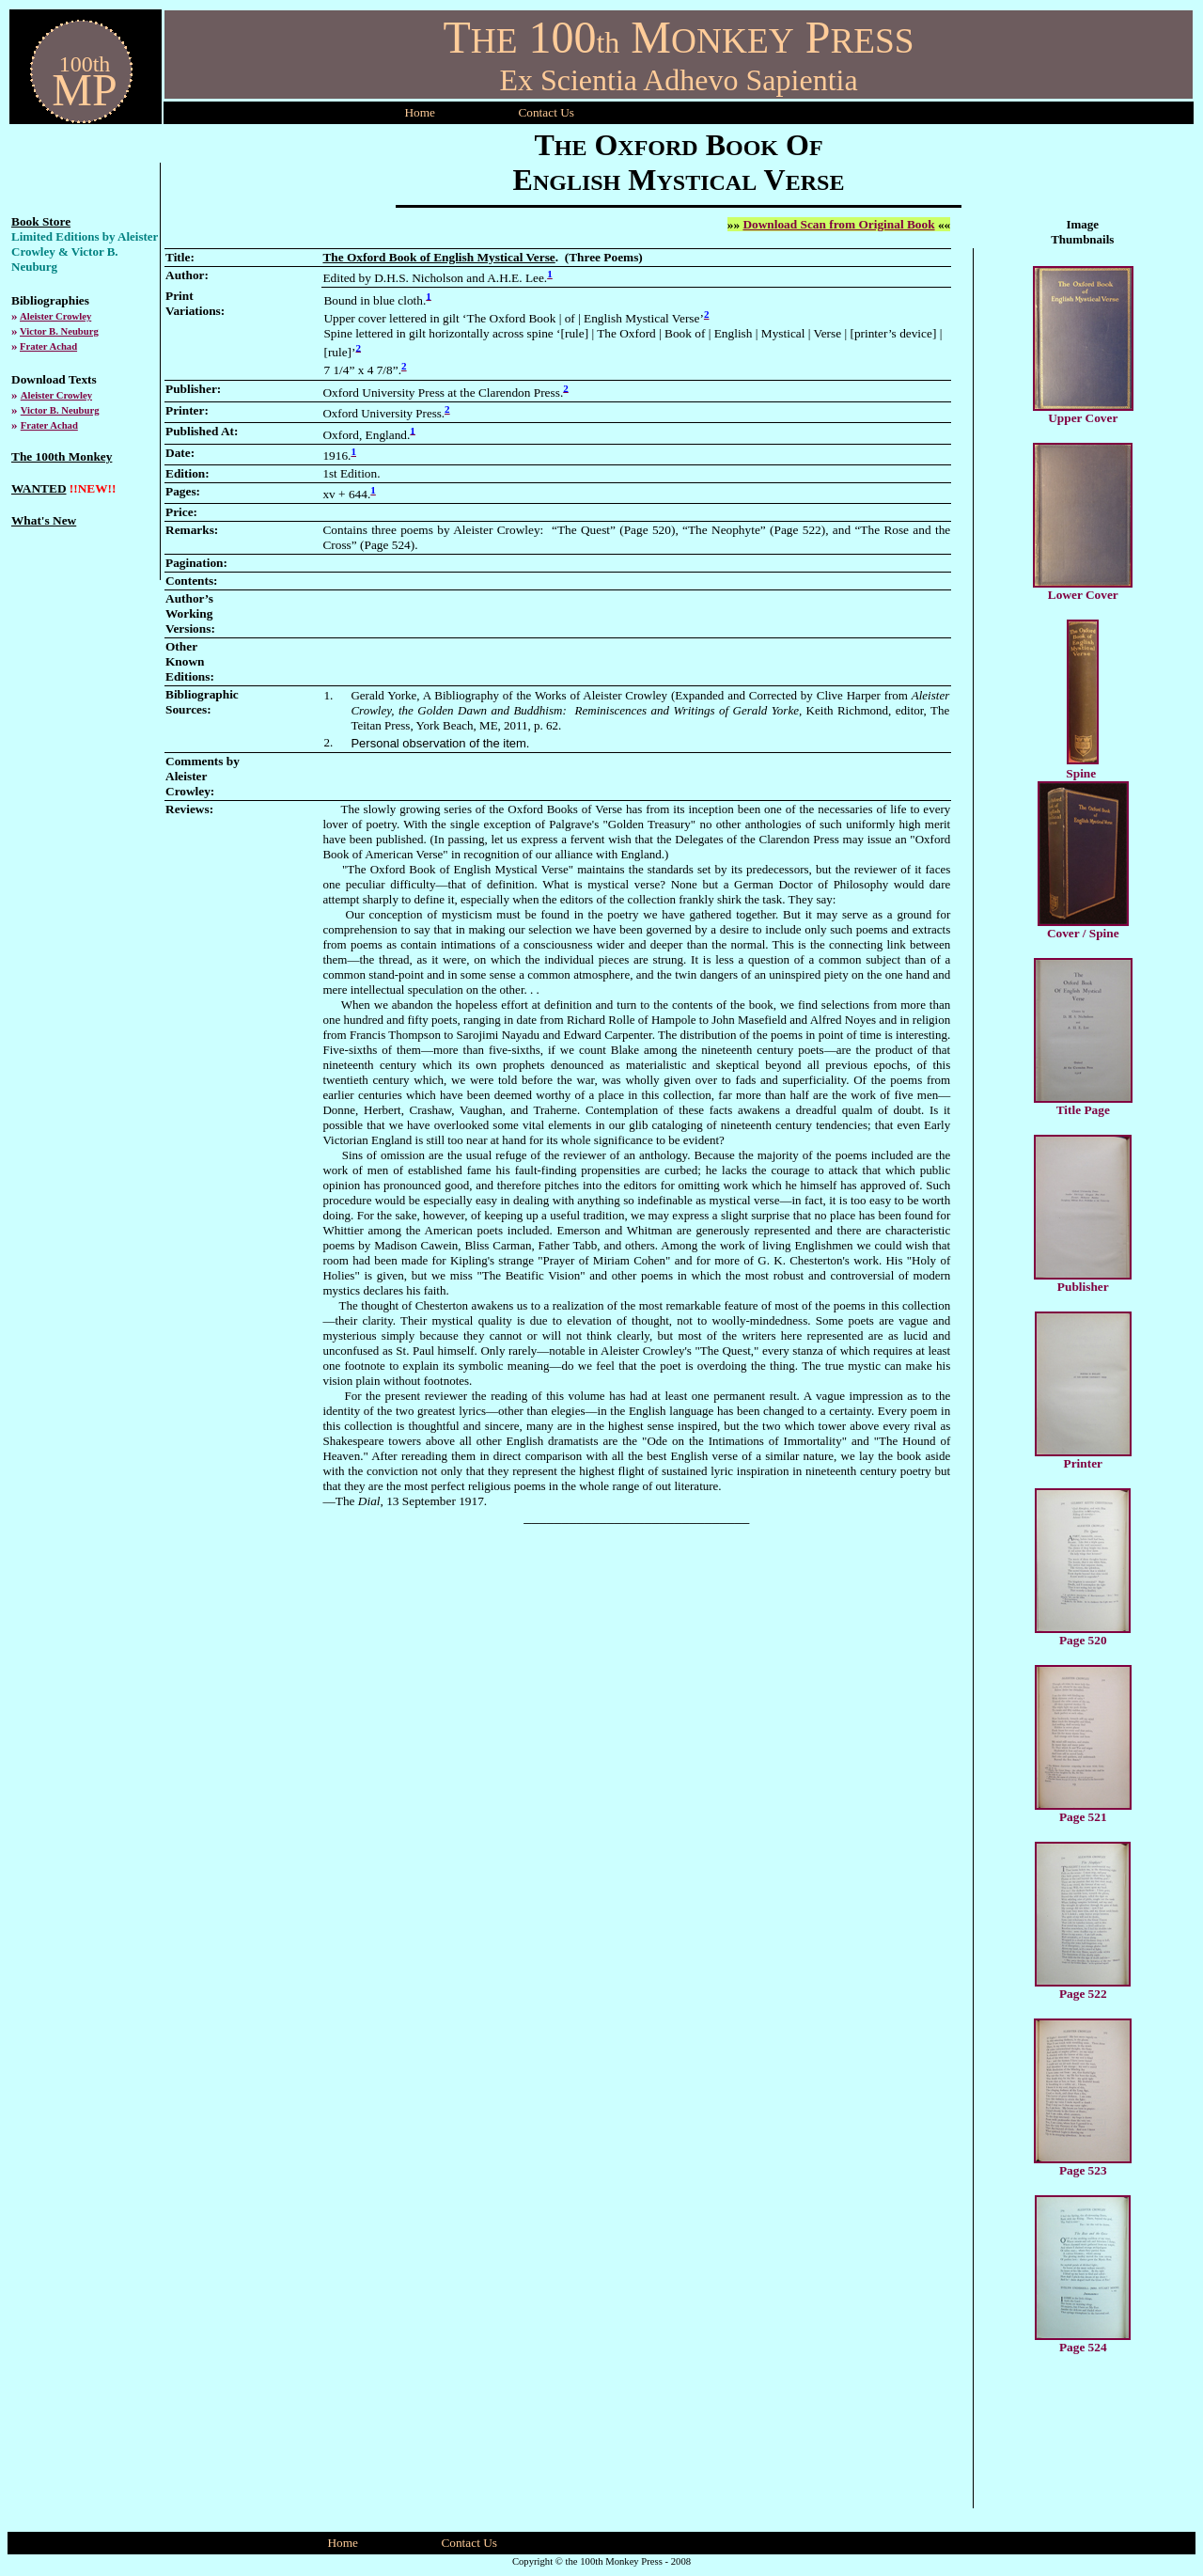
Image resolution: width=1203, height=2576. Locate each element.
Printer (1083, 1463)
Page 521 (1083, 1817)
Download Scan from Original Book (838, 224)
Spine (1081, 773)
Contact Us (469, 2543)
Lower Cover (1083, 595)
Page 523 (1083, 2170)
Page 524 (1083, 2347)
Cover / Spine (1083, 933)
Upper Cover (1082, 418)
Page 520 (1083, 1640)
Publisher (1083, 1287)
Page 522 (1083, 1994)
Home (419, 112)
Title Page (1083, 1110)
